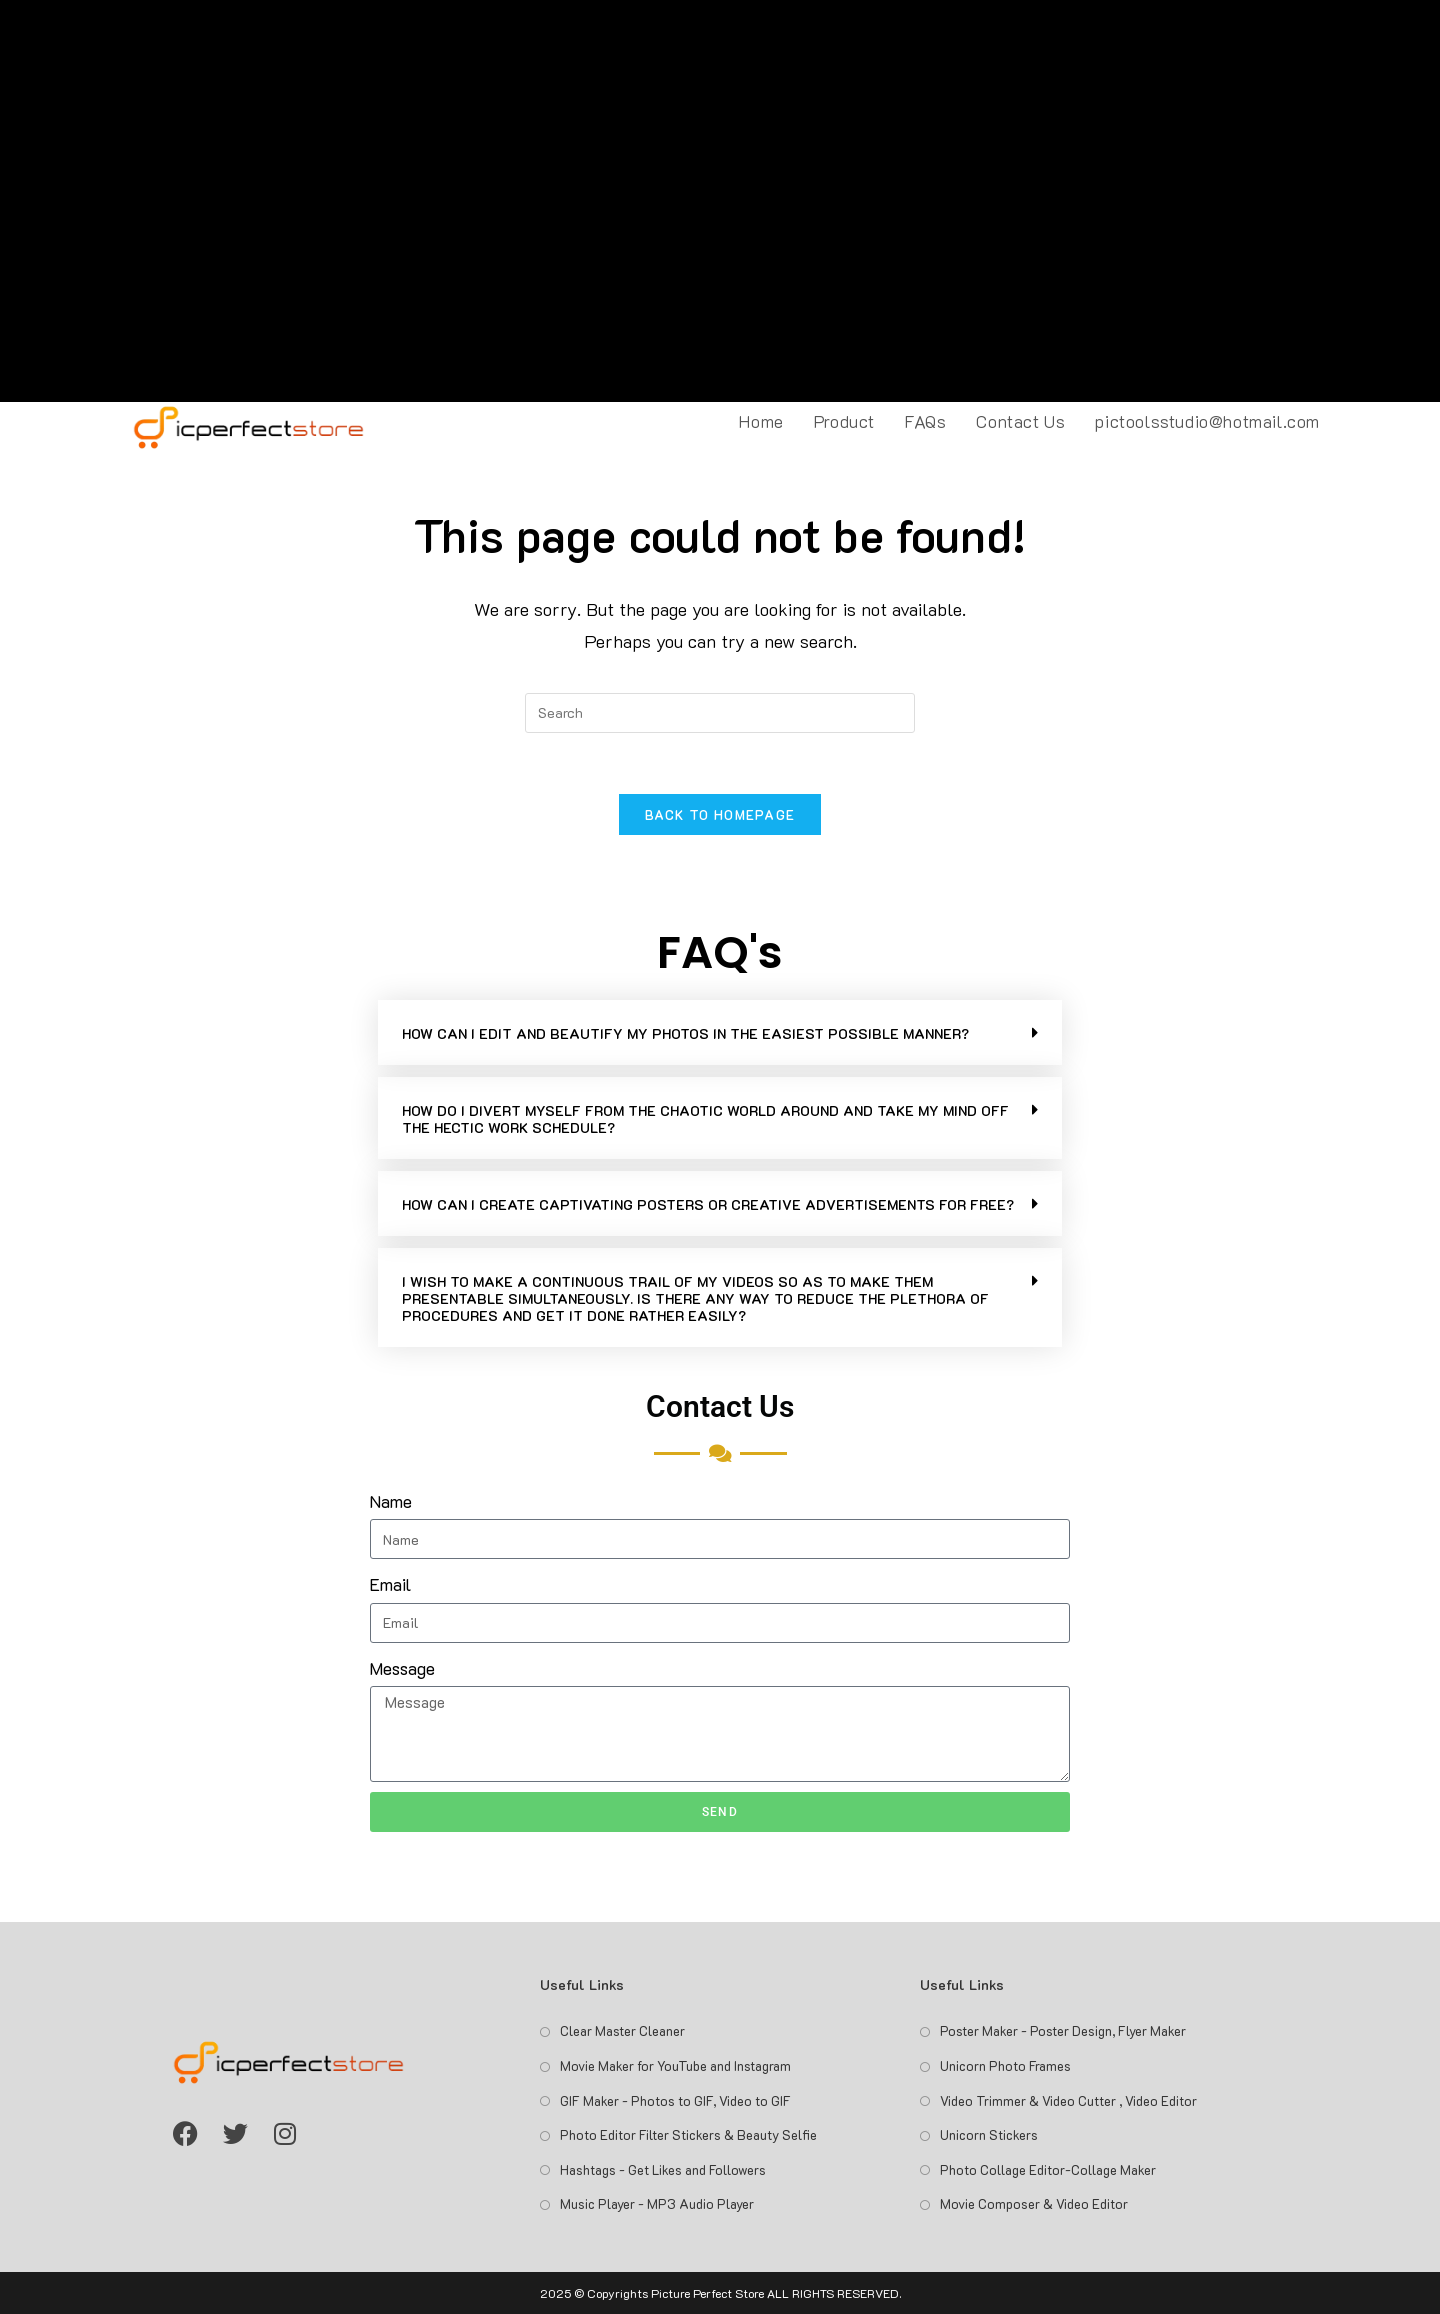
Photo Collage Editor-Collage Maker (1048, 2169)
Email (390, 1584)
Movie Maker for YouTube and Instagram (675, 2065)
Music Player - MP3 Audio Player (657, 2203)
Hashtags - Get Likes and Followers (663, 2169)
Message (402, 1668)
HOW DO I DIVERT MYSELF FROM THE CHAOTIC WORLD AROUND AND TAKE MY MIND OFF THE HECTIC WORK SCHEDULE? (705, 1119)
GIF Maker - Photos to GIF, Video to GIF (675, 2100)
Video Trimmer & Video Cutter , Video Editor (1068, 2100)
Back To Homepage (720, 814)
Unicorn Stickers (989, 2134)
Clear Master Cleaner (622, 2030)
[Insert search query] (720, 713)
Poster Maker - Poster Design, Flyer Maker (1063, 2030)
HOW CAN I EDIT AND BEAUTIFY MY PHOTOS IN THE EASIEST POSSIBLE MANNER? (685, 1033)
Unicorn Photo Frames (1005, 2065)
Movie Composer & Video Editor (1034, 2203)
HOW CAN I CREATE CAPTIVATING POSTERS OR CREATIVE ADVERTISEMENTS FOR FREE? (708, 1204)
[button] (720, 1032)
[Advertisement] (720, 201)
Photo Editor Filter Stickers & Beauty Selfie (688, 2134)
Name (391, 1501)
